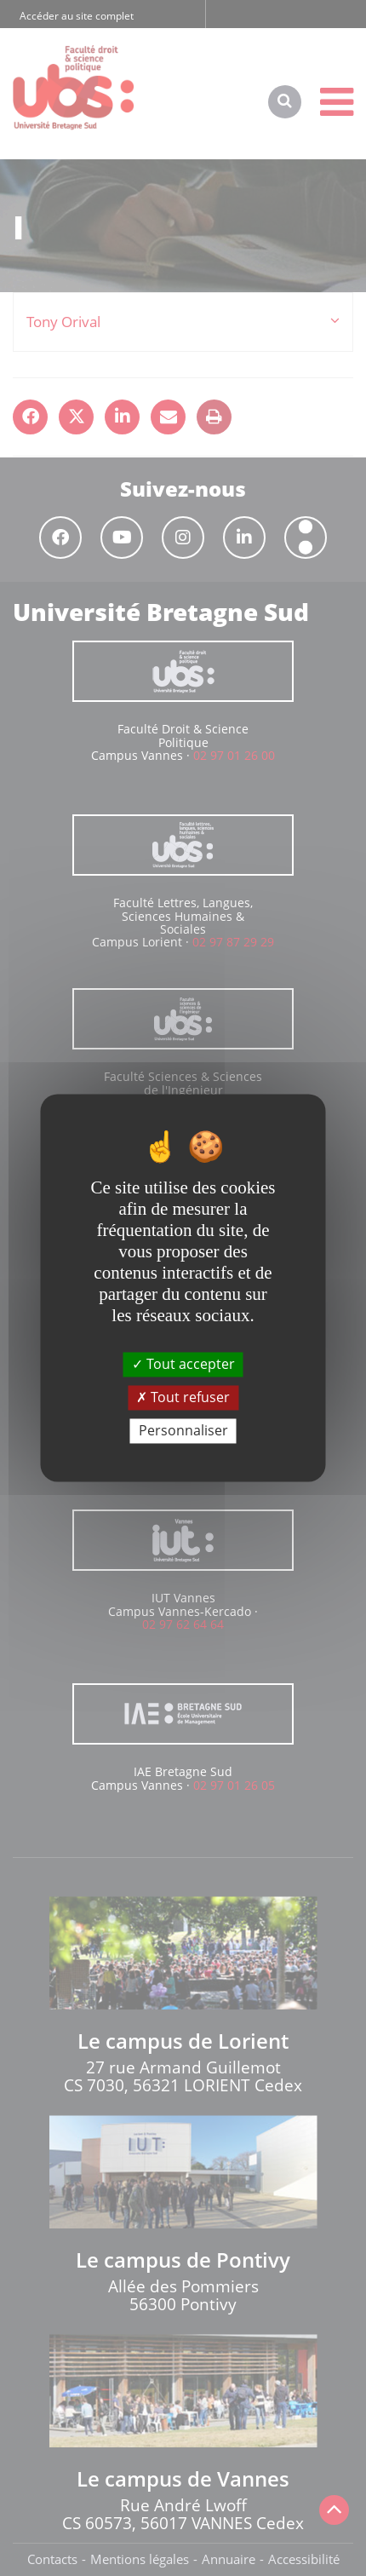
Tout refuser (183, 1397)
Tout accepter (183, 1363)
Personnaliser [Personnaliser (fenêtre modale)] (183, 1430)
